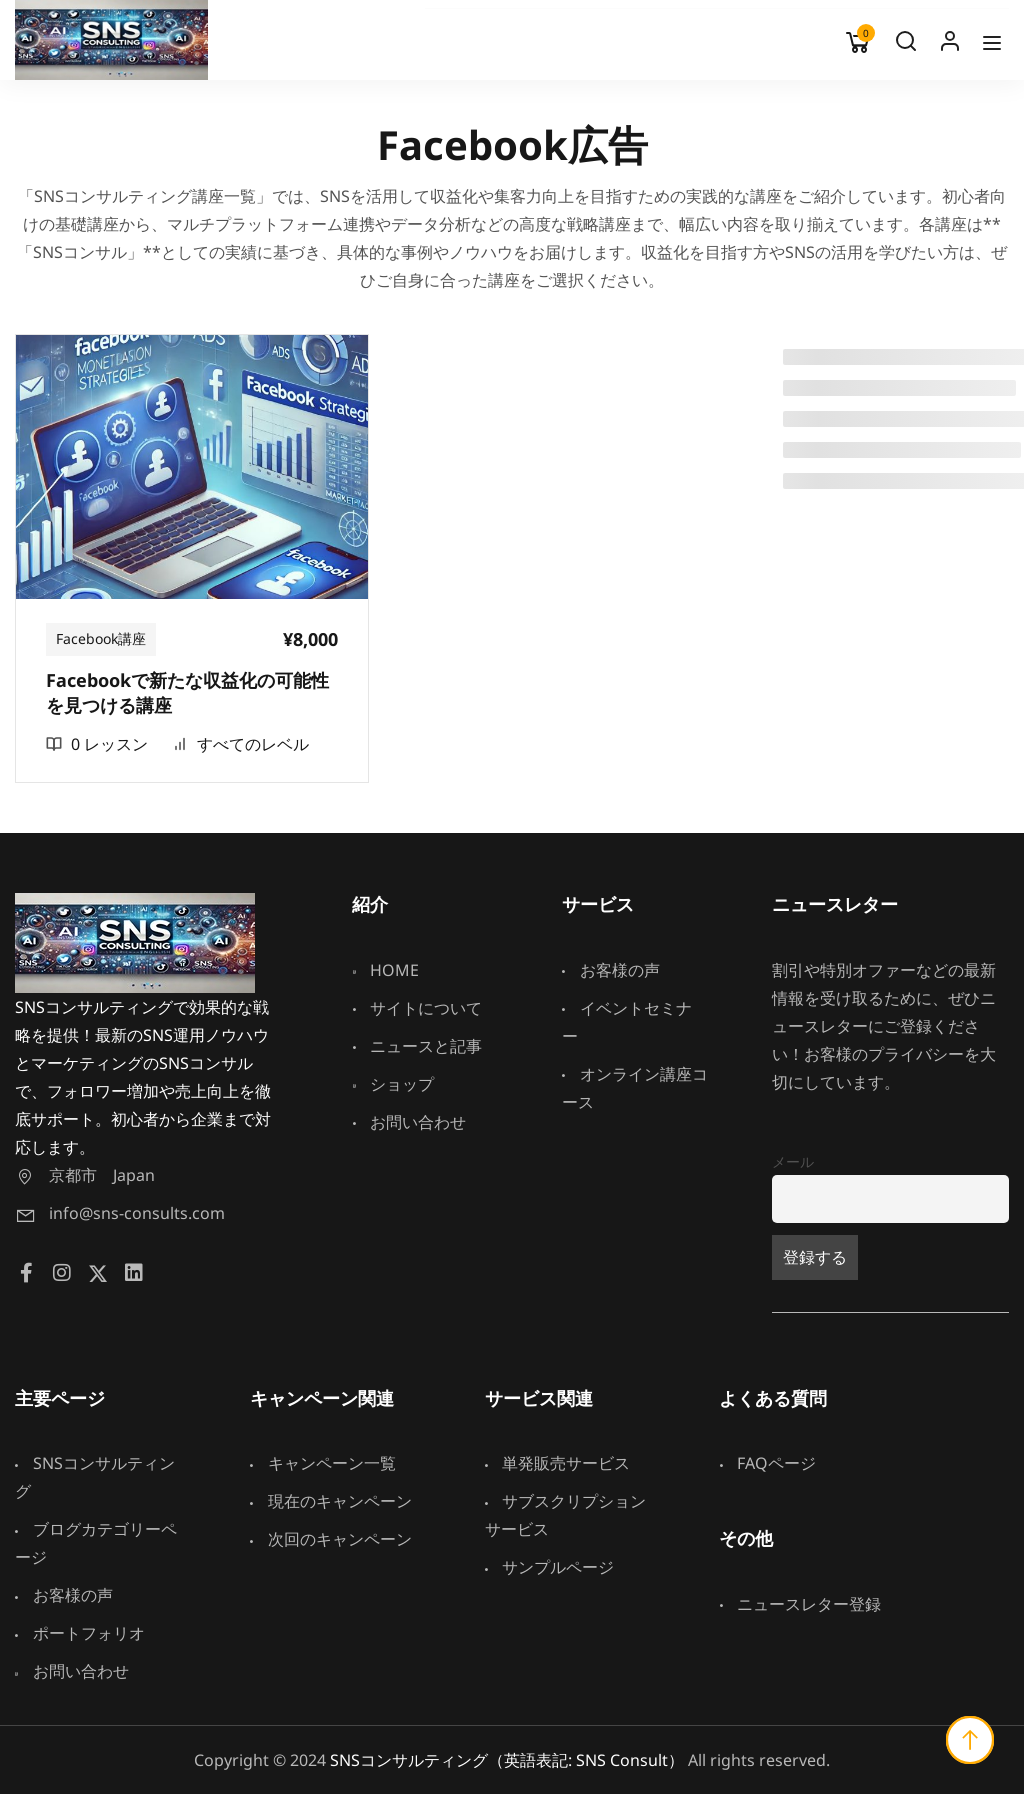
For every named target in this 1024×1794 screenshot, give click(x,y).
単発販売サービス (558, 1463)
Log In (950, 46)
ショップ (393, 1084)
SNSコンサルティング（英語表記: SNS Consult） (507, 1760)
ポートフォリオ (80, 1633)
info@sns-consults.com (120, 1213)
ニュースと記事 (417, 1046)
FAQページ (767, 1463)
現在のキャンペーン (331, 1501)
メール (793, 1161)
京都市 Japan (85, 1175)
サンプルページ (550, 1567)
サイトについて (417, 1008)
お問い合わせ (409, 1122)
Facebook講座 (101, 638)
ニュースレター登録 (800, 1604)
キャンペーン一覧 (323, 1463)
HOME (385, 970)
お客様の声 (611, 970)
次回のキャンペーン (331, 1539)
